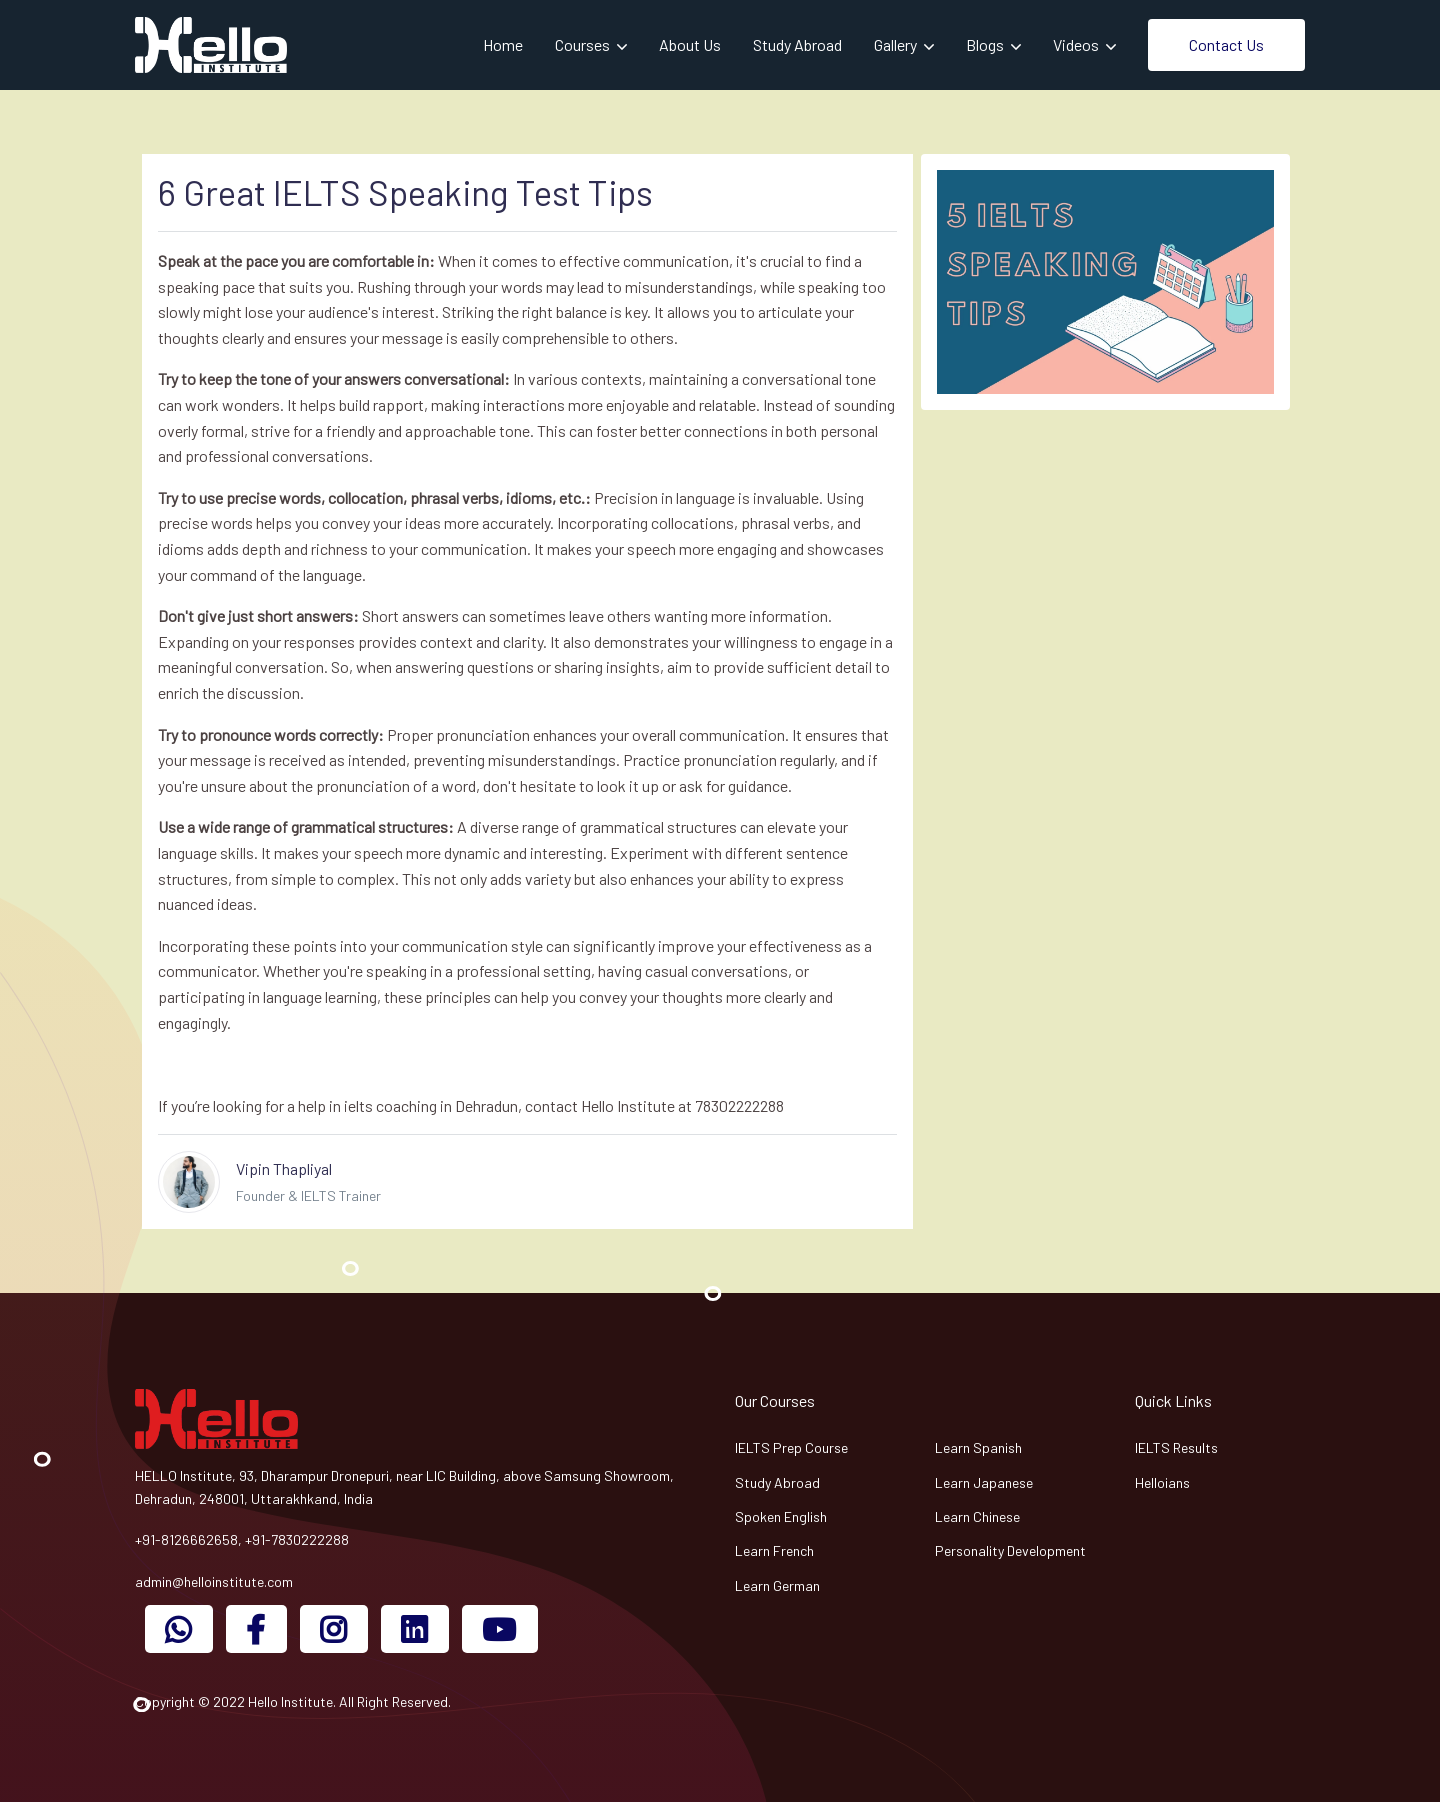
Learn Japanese (984, 1482)
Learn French (774, 1550)
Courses (584, 44)
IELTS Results (1176, 1447)
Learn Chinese (977, 1516)
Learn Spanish (978, 1447)
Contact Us (1226, 44)
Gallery (897, 44)
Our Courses (775, 1400)
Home (503, 44)
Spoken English (781, 1516)
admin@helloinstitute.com (214, 1581)
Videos (1077, 44)
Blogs (986, 44)
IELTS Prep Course (791, 1447)
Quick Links (1173, 1400)
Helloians (1162, 1482)
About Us (690, 44)
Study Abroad (797, 44)
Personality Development (1010, 1550)
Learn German (777, 1585)
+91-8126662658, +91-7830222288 (242, 1539)
